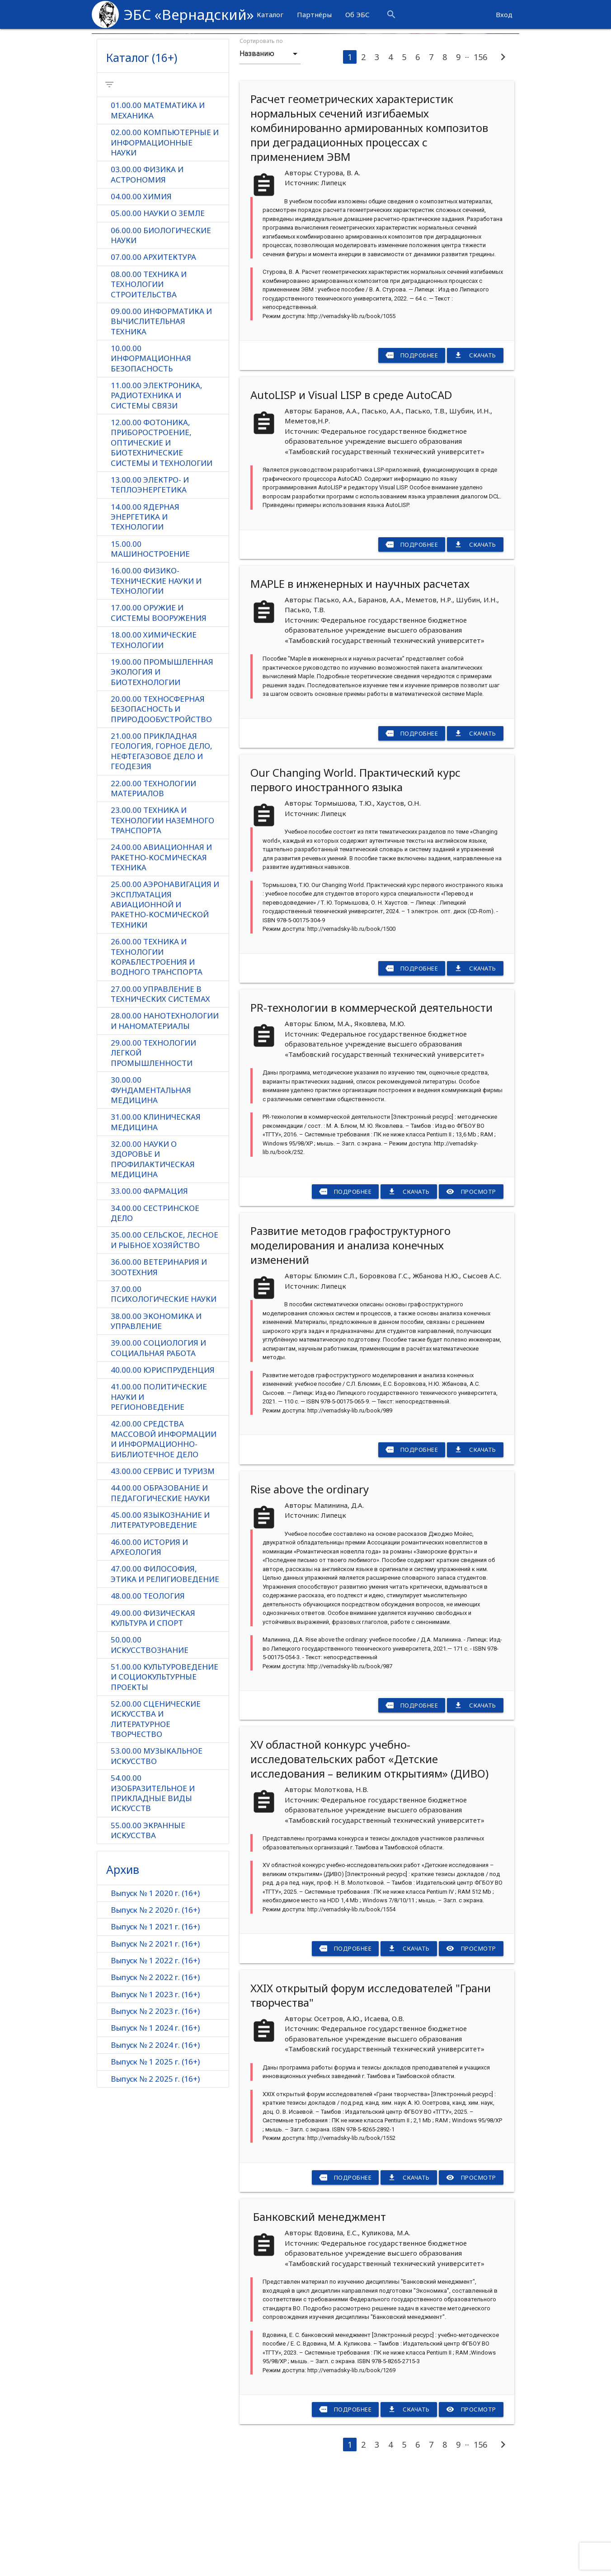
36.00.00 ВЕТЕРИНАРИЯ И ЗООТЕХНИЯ (159, 1373)
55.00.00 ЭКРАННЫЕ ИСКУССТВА (148, 1938)
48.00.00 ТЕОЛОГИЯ (148, 1703)
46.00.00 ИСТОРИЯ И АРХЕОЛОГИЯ (149, 1654)
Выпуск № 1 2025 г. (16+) (155, 2171)
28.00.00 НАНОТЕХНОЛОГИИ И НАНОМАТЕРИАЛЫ (165, 1125)
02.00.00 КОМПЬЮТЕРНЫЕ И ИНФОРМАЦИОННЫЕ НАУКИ (165, 242)
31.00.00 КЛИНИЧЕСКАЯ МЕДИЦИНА (156, 1227)
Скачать (475, 455)
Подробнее (411, 455)
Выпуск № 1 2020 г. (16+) (155, 2001)
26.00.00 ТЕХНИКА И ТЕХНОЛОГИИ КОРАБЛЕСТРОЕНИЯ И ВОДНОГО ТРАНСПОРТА (156, 1061)
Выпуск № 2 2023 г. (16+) (155, 2120)
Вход (504, 14)
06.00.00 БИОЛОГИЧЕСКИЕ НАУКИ (161, 336)
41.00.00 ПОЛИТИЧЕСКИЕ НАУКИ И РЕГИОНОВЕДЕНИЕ (159, 1503)
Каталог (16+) (141, 157)
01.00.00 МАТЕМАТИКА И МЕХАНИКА (158, 210)
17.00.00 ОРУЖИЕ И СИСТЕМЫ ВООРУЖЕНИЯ (159, 715)
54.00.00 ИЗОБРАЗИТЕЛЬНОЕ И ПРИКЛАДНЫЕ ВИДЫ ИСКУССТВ (153, 1901)
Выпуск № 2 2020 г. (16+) (155, 2018)
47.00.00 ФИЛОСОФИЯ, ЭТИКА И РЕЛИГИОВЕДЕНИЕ (165, 1681)
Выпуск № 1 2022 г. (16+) (155, 2069)
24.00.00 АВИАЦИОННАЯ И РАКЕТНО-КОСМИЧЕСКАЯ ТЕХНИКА (161, 961)
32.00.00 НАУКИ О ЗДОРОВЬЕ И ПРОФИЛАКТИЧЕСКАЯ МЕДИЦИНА (153, 1264)
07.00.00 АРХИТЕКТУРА (153, 358)
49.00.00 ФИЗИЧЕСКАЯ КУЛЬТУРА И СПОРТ (153, 1725)
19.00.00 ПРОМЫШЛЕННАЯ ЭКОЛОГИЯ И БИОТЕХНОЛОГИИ (162, 775)
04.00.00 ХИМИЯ (141, 297)
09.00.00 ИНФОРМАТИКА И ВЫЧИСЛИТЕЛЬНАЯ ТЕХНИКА (161, 422)
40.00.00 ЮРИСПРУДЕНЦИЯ (163, 1476)
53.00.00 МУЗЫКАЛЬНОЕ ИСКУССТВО (156, 1864)
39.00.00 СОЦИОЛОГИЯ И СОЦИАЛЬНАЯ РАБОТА (158, 1454)
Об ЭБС (357, 14)
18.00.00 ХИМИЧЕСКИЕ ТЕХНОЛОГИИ (154, 742)
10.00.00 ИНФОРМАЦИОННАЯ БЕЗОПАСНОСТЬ (151, 459)
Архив (122, 1978)
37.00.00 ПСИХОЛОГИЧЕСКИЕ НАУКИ (163, 1400)
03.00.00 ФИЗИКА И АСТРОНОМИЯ (147, 275)
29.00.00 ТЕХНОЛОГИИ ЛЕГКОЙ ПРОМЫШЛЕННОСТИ (153, 1157)
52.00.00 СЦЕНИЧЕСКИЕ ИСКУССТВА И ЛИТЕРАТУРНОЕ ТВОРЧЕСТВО (156, 1827)
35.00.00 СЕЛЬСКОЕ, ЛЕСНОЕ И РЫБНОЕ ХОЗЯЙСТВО (164, 1346)
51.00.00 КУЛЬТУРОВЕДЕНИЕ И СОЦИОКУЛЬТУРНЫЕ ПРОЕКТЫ (164, 1784)
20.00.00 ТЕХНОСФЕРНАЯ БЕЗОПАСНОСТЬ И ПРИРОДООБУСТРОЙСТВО (161, 812)
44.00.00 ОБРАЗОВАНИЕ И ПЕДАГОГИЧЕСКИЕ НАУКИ (160, 1600)
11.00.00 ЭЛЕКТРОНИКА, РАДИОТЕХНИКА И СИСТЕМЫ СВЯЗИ (156, 497)
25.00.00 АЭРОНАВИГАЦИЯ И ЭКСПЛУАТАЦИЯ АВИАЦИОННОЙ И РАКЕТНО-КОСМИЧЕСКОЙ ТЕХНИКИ (165, 1008)
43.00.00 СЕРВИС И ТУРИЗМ (163, 1578)
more (475, 14)
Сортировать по (261, 141)
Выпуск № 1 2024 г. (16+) (155, 2137)
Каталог (270, 14)
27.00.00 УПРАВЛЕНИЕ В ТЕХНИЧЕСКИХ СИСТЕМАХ (160, 1098)
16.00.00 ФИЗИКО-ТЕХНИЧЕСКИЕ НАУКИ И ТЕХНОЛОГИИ (156, 683)
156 (480, 157)
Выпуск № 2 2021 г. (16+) (155, 2052)
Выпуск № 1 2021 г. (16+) (155, 2035)
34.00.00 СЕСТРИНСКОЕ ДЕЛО (155, 1319)
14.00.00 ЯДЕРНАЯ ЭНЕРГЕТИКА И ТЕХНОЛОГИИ (145, 619)
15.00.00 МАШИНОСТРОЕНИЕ (150, 651)
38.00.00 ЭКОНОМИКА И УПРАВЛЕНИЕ (156, 1427)
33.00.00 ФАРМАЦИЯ (149, 1296)
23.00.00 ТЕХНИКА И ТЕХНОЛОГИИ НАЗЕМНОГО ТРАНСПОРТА (162, 924)
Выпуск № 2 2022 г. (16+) (155, 2086)
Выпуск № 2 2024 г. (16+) (155, 2154)
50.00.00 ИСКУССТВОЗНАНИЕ (149, 1752)
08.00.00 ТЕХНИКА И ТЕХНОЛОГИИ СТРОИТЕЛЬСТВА (149, 385)
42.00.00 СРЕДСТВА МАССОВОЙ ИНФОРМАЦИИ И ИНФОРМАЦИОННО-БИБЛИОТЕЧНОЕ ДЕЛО (163, 1546)
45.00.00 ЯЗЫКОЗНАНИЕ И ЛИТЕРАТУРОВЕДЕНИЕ (160, 1627)
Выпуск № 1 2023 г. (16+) (155, 2103)
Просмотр (471, 1291)
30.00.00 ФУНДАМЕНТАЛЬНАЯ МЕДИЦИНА (151, 1195)
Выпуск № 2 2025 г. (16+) (155, 2188)
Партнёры (314, 14)
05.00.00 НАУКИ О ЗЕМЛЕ (158, 314)
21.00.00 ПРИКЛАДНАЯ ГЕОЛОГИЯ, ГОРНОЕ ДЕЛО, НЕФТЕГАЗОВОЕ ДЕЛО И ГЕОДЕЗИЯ (161, 854)
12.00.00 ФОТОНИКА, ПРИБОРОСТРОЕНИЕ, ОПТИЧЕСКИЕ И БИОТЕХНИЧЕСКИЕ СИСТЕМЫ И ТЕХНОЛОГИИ (161, 544)
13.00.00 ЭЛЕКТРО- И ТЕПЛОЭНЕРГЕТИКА (150, 587)
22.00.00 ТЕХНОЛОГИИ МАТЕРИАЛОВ (153, 892)
